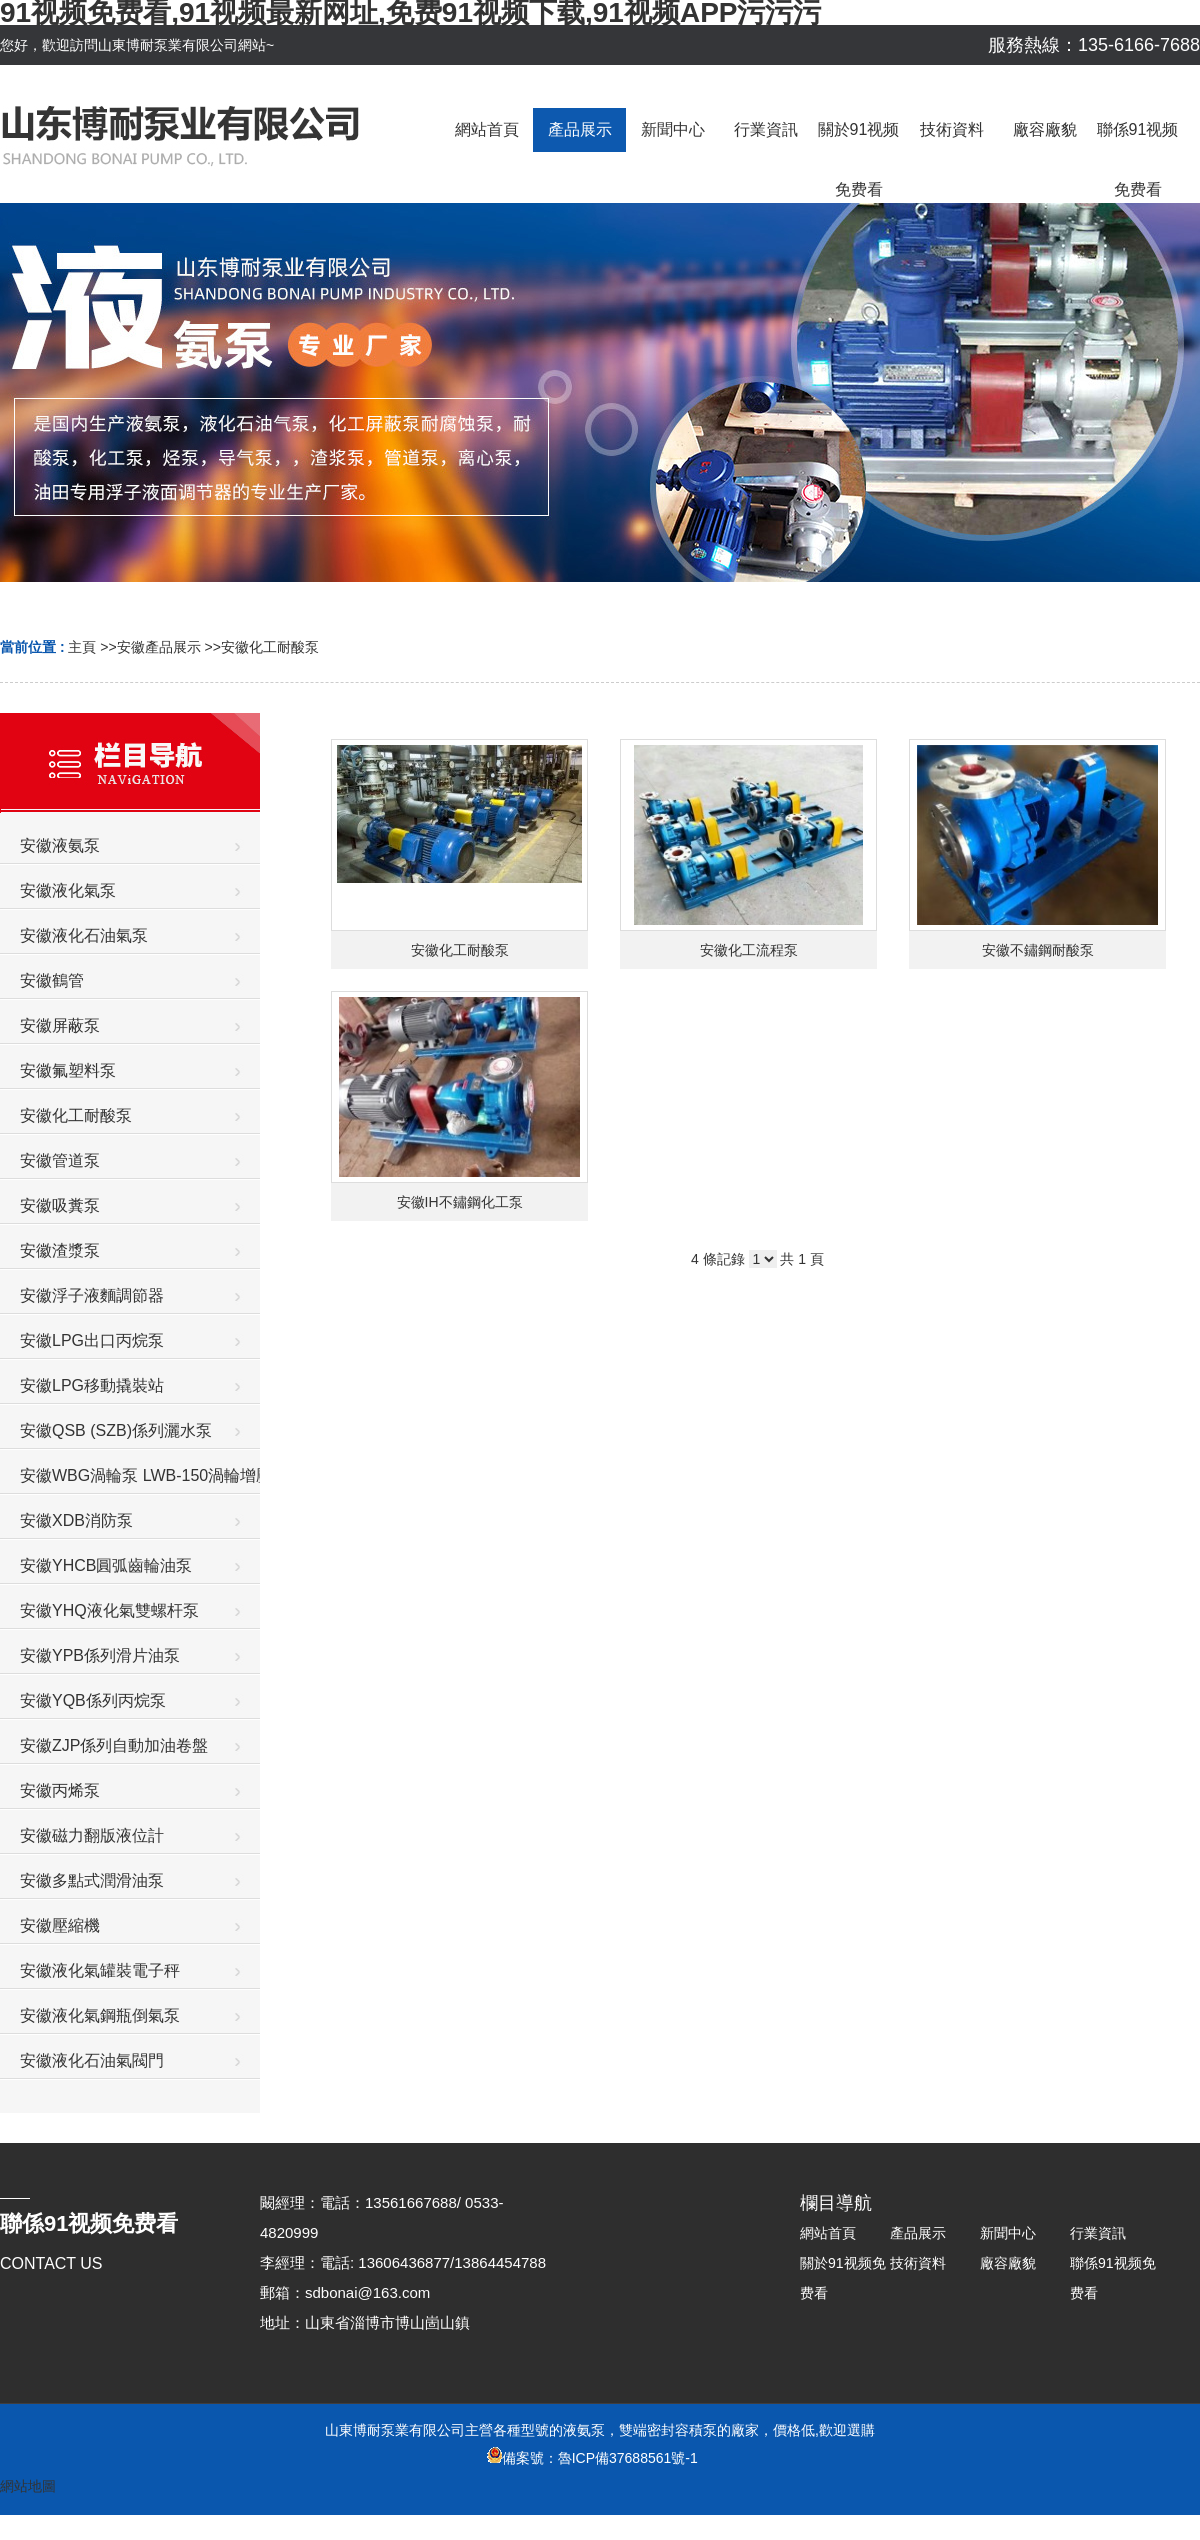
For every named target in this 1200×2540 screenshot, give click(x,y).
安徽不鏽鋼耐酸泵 (1038, 950)
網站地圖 (28, 2486)
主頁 (82, 647)
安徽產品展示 (159, 647)
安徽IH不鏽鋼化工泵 (460, 1202)
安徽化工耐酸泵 (270, 647)
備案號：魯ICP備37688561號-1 (592, 2458)
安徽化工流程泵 (749, 950)
